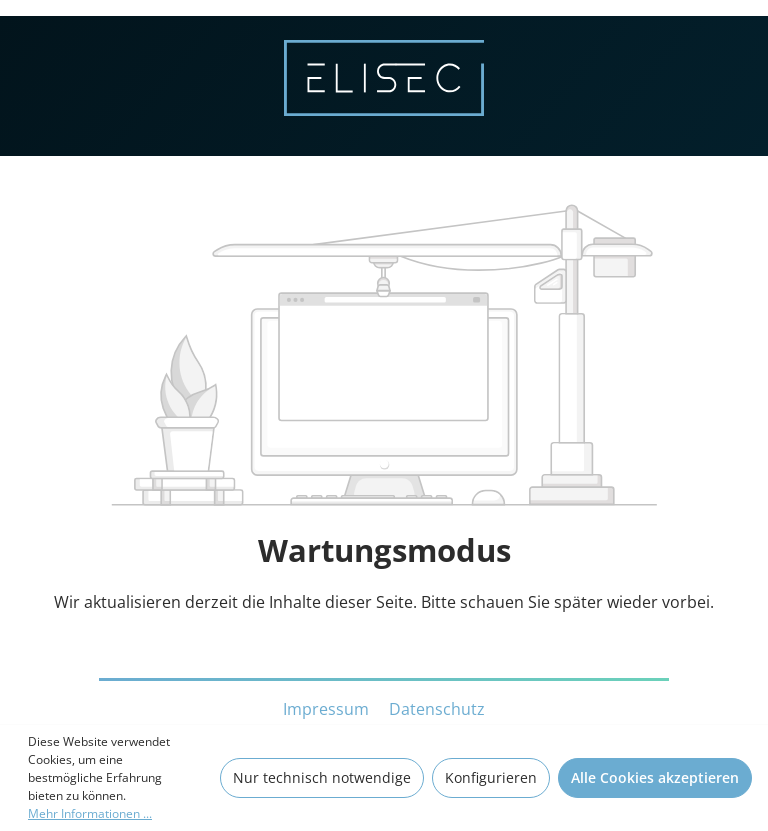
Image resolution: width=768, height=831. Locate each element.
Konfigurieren (491, 777)
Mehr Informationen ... (90, 813)
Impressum (328, 709)
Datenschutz (437, 709)
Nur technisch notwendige (322, 777)
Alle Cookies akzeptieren (655, 777)
